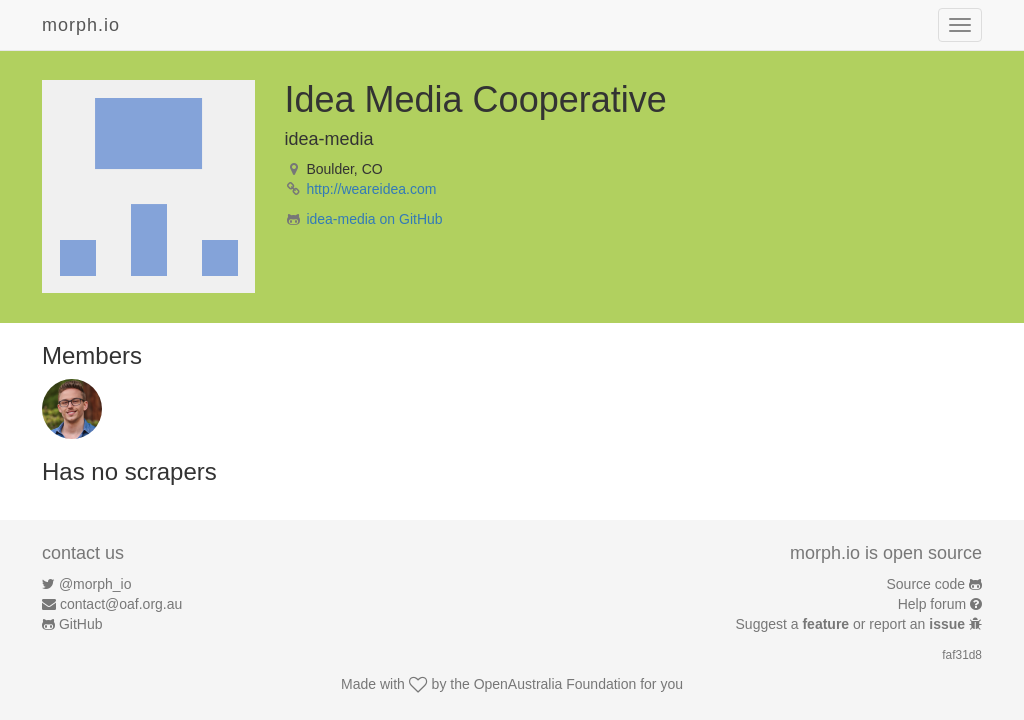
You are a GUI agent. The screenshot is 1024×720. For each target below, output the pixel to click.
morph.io (81, 25)
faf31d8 (962, 655)
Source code (926, 584)
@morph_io (95, 584)
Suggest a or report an (852, 624)
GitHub (81, 624)
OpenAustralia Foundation (555, 684)
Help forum (932, 604)
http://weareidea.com (371, 189)
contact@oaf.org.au (121, 604)
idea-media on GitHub (374, 219)
